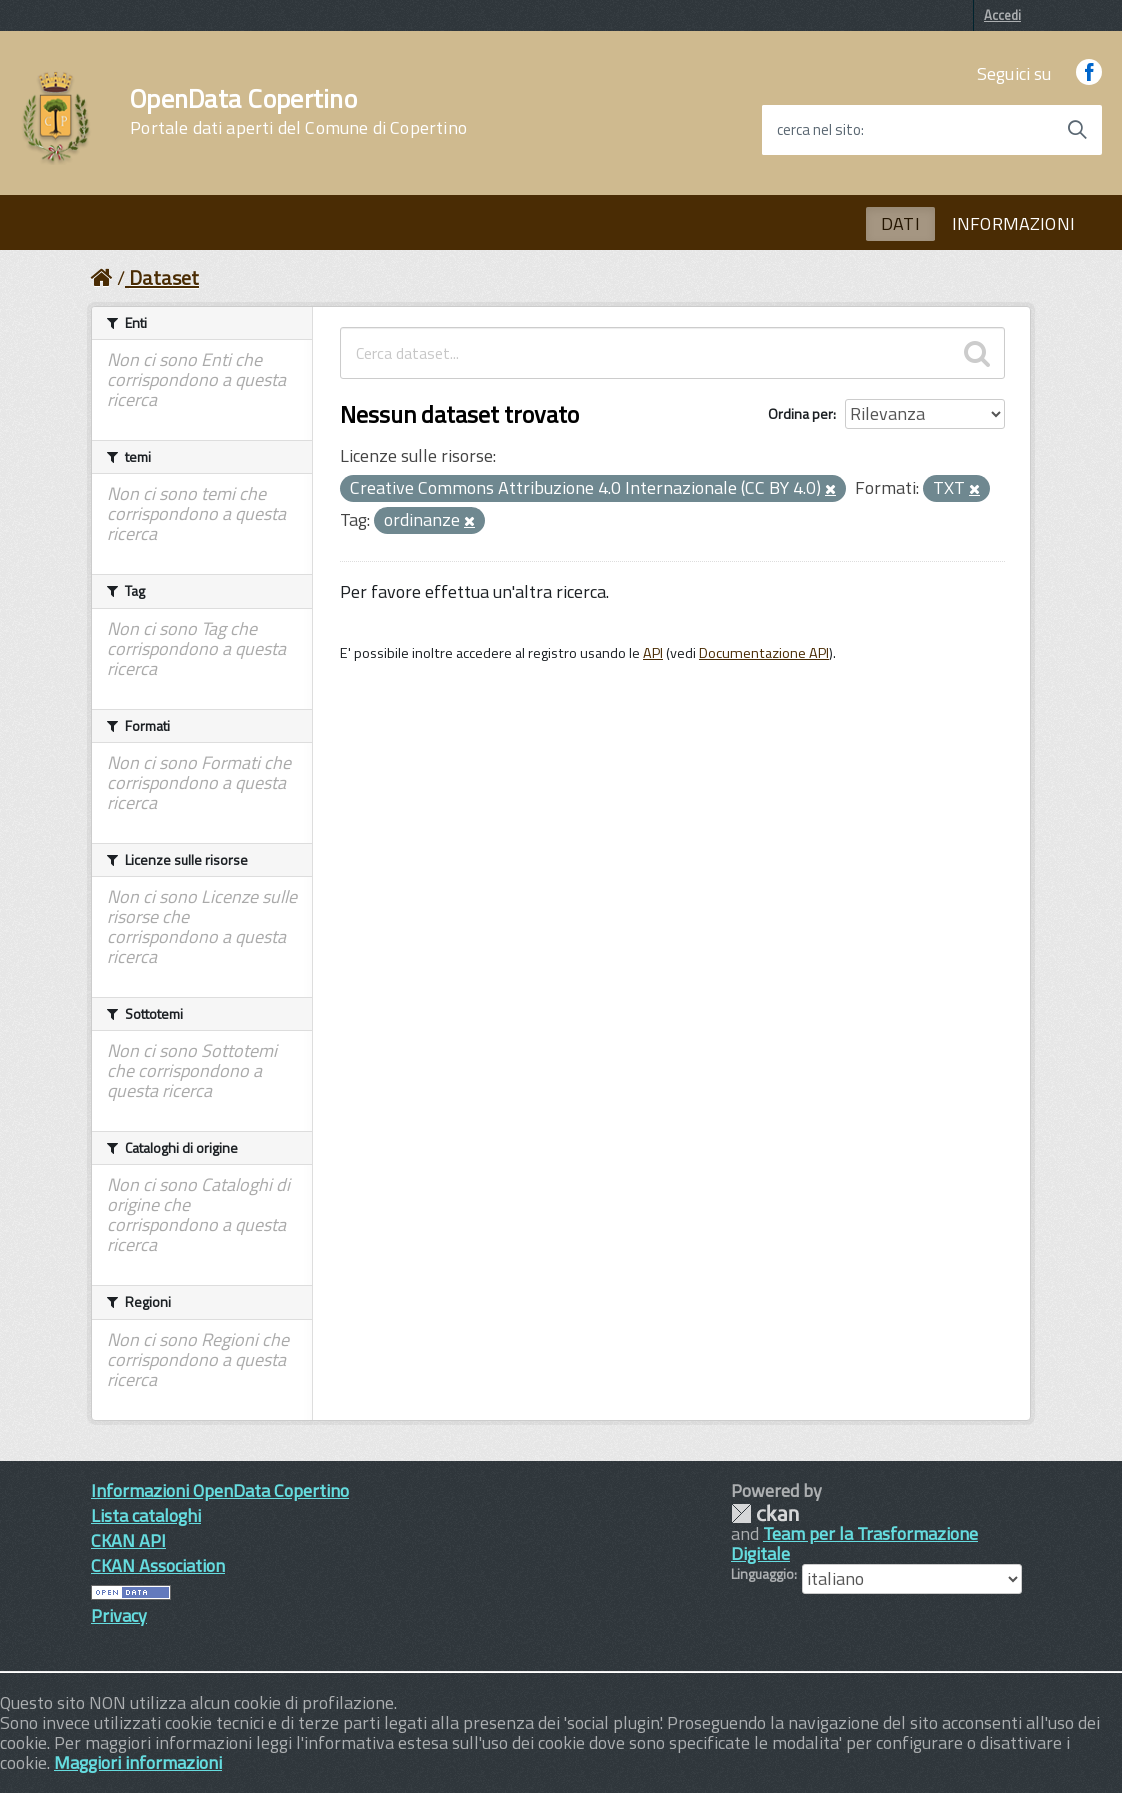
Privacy (119, 1615)
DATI (900, 223)
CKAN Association (158, 1565)
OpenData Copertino (298, 112)
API (653, 653)
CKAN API (128, 1540)
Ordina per (800, 413)
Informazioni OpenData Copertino (220, 1490)
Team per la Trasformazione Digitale (854, 1543)
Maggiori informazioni (138, 1762)
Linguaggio (762, 1574)
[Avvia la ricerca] (1077, 130)
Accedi (1002, 15)
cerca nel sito (819, 130)
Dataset (164, 277)
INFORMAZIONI (1013, 223)
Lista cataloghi (146, 1515)
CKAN (765, 1513)
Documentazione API (764, 653)
